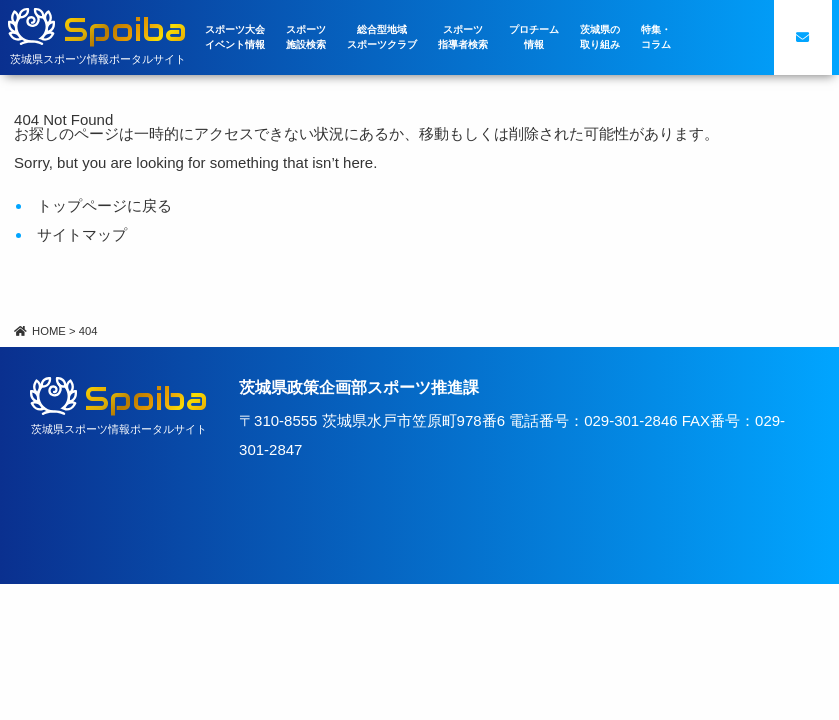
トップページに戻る (104, 205)
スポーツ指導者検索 (463, 37)
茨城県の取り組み (600, 37)
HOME (40, 331)
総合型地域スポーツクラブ (382, 37)
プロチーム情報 (534, 37)
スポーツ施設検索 (306, 37)
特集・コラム (656, 37)
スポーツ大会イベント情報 (235, 37)
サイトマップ (82, 234)
